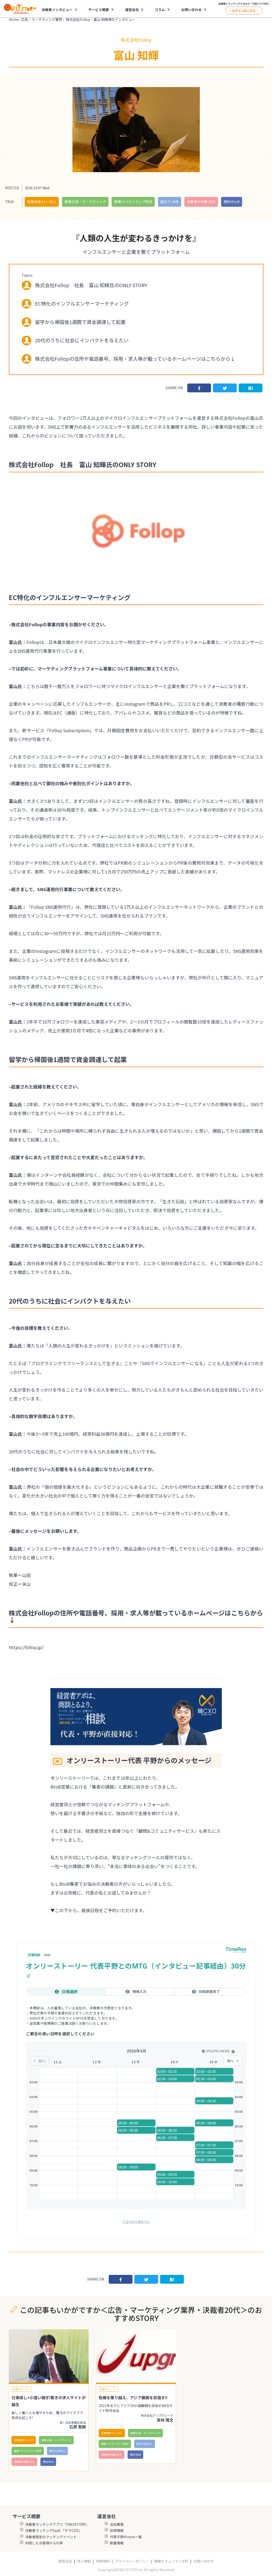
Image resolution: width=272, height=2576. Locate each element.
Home (14, 19)
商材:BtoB (232, 201)
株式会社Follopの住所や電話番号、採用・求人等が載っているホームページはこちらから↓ (135, 358)
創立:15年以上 (57, 2451)
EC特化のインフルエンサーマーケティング (82, 303)
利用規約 (103, 2561)
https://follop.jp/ (26, 1647)
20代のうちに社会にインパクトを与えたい (82, 340)
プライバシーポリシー (132, 2561)
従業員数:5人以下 (23, 2440)
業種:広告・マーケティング (85, 201)
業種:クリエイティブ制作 (133, 201)
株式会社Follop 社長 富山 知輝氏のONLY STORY (91, 285)
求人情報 (84, 2561)
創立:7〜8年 (169, 201)
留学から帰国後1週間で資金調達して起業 (80, 321)
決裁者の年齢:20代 (201, 201)
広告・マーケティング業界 (41, 19)
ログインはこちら (244, 10)
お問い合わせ (191, 9)
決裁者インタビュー (57, 9)
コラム (160, 9)
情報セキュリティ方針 (171, 2561)
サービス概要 (98, 9)
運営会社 (132, 9)
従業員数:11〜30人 (41, 201)
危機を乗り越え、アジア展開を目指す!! (133, 2397)
